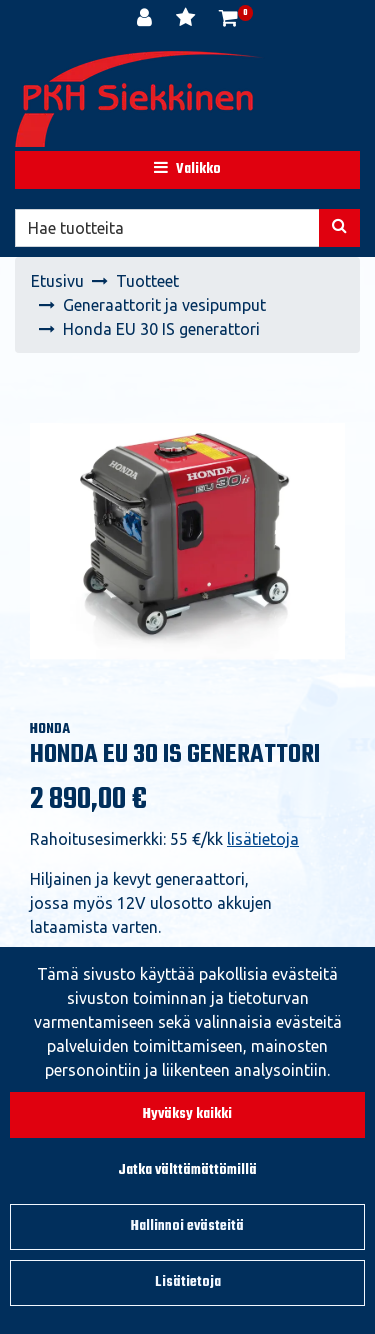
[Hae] (167, 228)
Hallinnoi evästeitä (187, 1226)
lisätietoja (263, 839)
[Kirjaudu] (146, 20)
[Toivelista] (187, 20)
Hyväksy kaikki (187, 1114)
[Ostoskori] (228, 20)
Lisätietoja (188, 1282)
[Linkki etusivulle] (140, 99)
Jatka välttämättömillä (187, 1170)
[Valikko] (187, 170)
